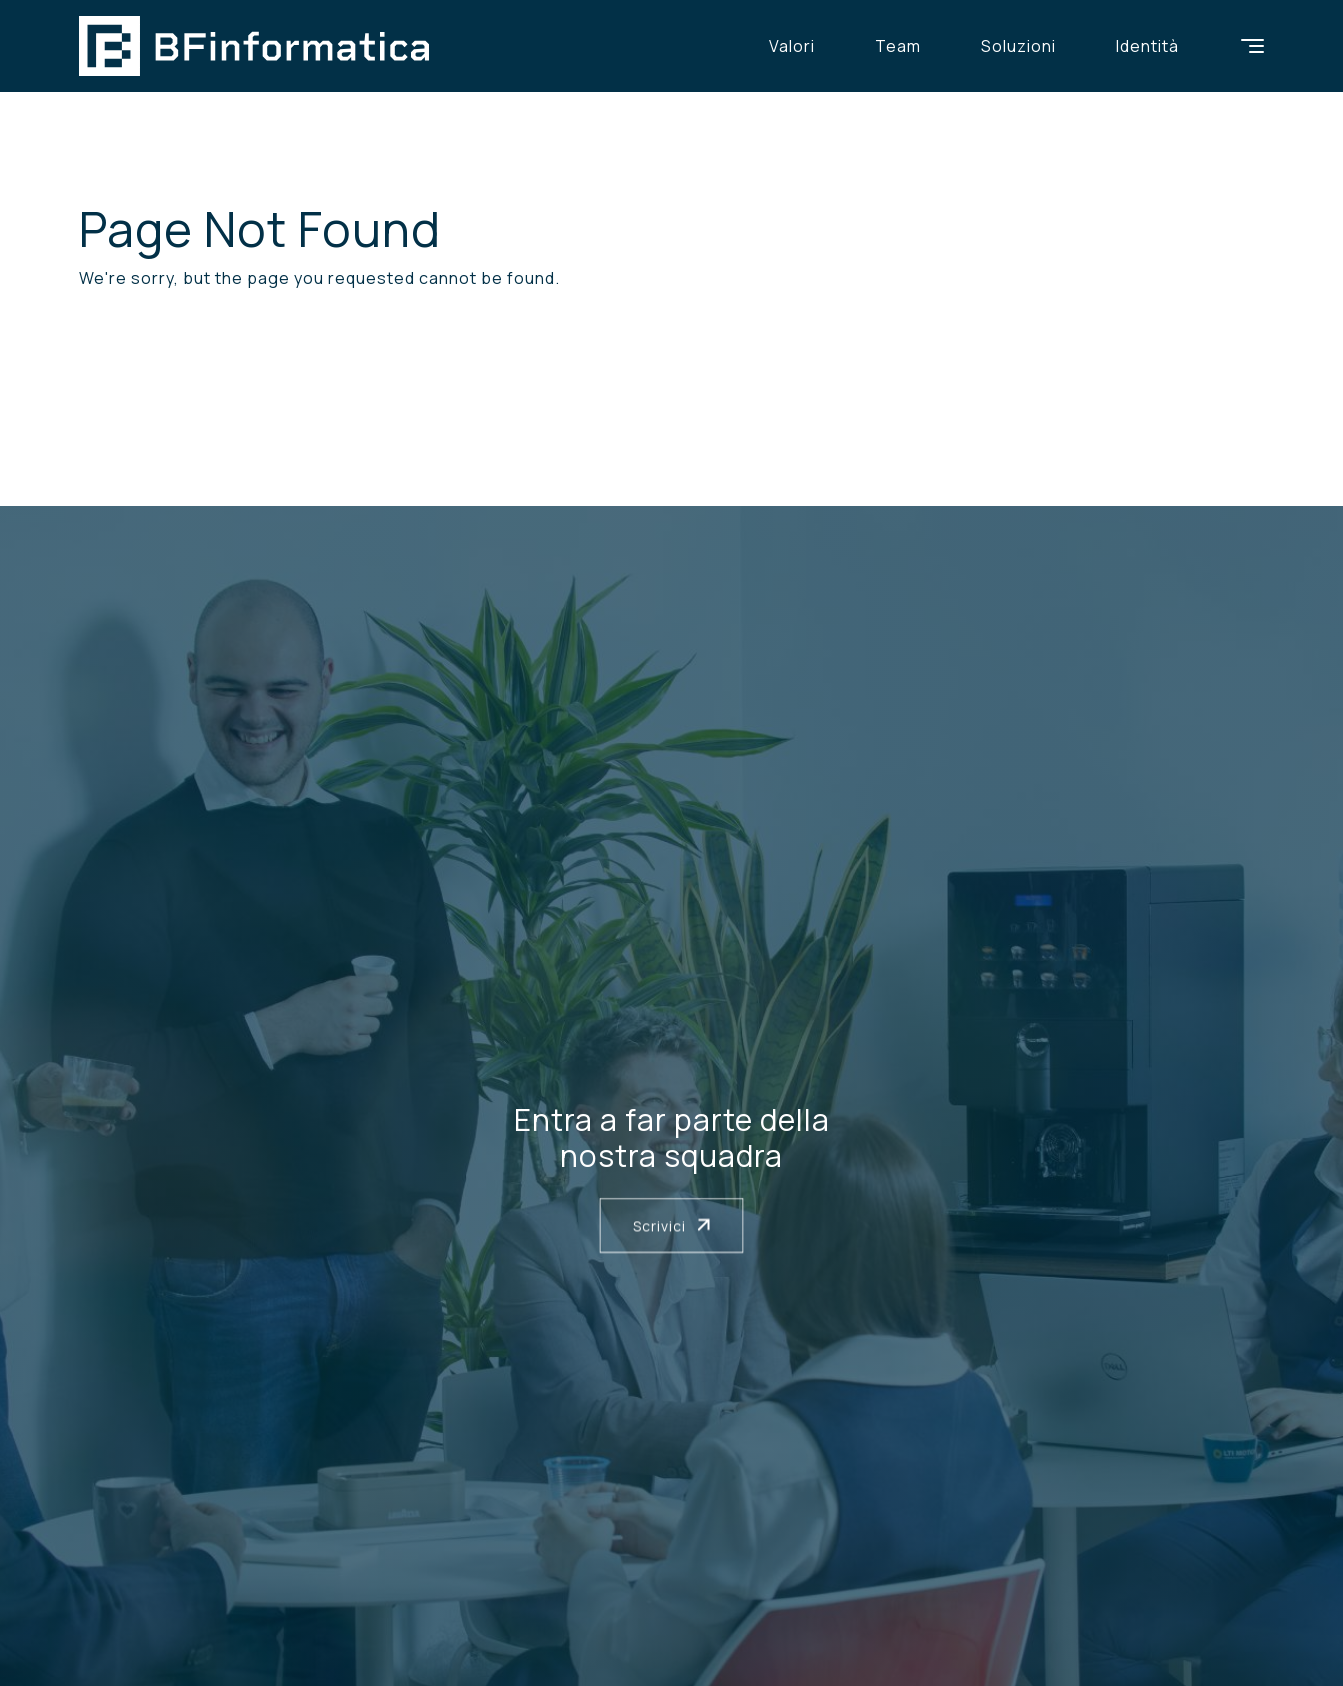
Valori (792, 46)
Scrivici (672, 1225)
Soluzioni (1018, 46)
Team (898, 46)
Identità (1147, 46)
